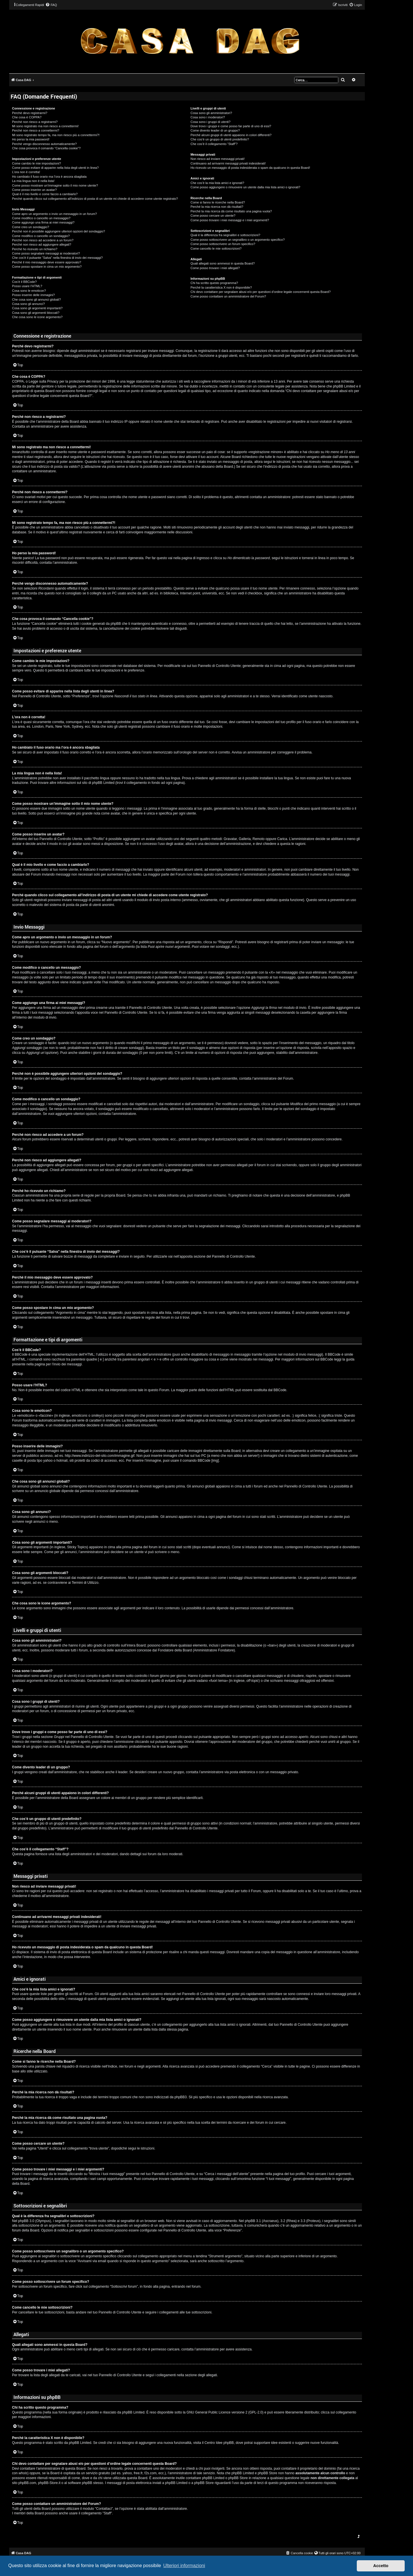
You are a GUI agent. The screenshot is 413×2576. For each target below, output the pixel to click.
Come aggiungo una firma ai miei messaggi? (43, 222)
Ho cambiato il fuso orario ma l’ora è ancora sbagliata (49, 176)
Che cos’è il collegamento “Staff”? (213, 144)
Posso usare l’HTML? (27, 286)
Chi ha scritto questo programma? (214, 283)
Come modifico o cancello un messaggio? (41, 218)
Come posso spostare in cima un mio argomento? (47, 266)
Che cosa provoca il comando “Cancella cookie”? (46, 148)
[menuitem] (51, 4)
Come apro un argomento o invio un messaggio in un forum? (54, 214)
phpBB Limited (133, 2412)
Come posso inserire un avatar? (34, 189)
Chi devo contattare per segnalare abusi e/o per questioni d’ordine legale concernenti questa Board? (260, 291)
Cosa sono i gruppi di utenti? (210, 122)
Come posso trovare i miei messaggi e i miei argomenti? (229, 220)
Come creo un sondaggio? (30, 227)
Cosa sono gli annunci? (28, 304)
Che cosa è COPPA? (27, 117)
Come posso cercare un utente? (212, 215)
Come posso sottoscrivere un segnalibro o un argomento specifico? (237, 239)
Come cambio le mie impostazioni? (36, 163)
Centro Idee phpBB (219, 2443)
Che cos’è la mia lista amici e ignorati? (217, 183)
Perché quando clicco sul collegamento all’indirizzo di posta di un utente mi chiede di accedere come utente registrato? (95, 198)
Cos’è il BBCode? (24, 281)
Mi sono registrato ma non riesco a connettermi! (45, 126)
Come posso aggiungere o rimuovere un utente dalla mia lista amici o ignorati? (245, 187)
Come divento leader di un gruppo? (215, 130)
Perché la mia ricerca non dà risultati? (216, 206)
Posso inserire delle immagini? (33, 295)
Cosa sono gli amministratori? (211, 113)
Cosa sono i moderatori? (207, 117)
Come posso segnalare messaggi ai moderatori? (46, 253)
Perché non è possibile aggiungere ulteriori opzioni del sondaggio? (58, 231)
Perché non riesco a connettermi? (35, 130)
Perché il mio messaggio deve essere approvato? (46, 262)
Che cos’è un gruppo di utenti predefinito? (219, 139)
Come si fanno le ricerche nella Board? (217, 202)
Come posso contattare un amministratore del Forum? (228, 296)
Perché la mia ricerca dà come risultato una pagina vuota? (231, 211)
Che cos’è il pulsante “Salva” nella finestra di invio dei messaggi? (57, 257)
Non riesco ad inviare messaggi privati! (217, 158)
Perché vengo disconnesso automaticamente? (44, 144)
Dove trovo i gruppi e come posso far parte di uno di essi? (230, 126)
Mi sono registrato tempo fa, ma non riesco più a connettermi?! (56, 135)
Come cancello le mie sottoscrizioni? (215, 248)
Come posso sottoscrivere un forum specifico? (222, 244)
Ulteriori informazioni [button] (184, 2565)
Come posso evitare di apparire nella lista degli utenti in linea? (55, 167)
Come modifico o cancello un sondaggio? (41, 236)
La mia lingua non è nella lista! (33, 181)
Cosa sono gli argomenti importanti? (37, 308)
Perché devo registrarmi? (29, 113)
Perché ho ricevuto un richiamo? (34, 249)
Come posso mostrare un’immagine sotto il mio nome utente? (55, 185)
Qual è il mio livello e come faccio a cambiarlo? (45, 194)
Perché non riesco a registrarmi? (35, 122)
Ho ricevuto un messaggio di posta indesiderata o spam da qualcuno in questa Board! (250, 167)
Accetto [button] (380, 2565)
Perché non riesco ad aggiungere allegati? (41, 244)
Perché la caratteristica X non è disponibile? (221, 287)
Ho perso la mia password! (30, 139)
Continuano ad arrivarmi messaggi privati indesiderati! (228, 163)
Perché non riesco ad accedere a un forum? (42, 240)
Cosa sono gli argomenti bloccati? (35, 312)
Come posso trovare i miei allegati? (215, 268)
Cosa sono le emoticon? (29, 290)
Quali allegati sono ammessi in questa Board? (222, 263)
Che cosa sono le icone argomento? (37, 317)
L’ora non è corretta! (26, 172)
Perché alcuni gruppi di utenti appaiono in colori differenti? (230, 135)
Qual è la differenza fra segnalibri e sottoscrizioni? (225, 235)
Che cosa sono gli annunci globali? (36, 299)
